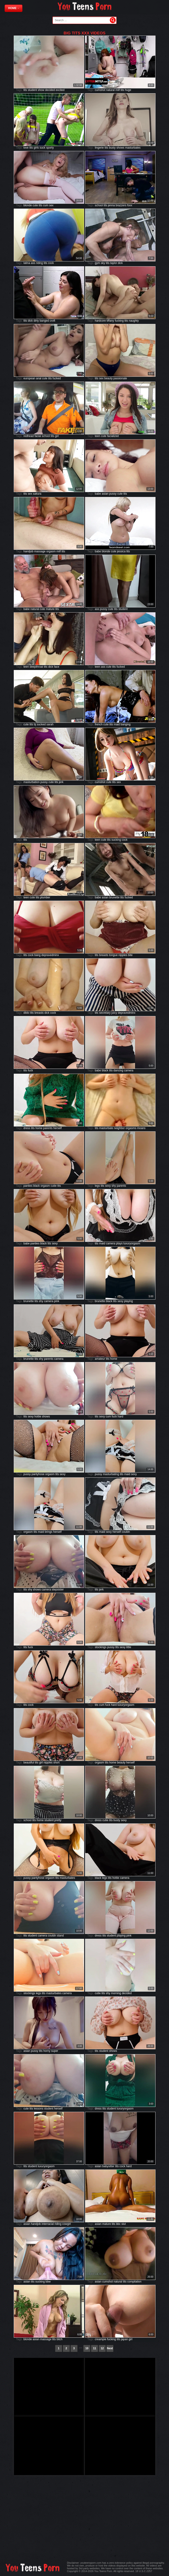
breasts (103, 955)
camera (128, 1070)
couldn (126, 1531)
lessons (38, 2108)
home (38, 1128)
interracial (48, 2224)
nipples (122, 955)
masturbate (106, 1128)
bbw (48, 2281)
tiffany (110, 320)
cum (45, 205)
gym (97, 263)
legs (97, 1185)
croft (52, 320)
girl (57, 436)
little (128, 1647)
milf (117, 90)
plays (119, 1243)
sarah (49, 724)
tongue (113, 955)
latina (27, 263)
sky (103, 263)
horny (46, 2051)
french (99, 724)
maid (117, 724)
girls (36, 147)
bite (130, 955)
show (41, 90)
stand (60, 1935)
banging (126, 724)
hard (120, 1416)
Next (110, 2348)
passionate (120, 378)
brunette (114, 897)
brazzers (121, 205)
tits (25, 90)
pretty (57, 1820)
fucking (119, 320)
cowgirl (66, 2224)
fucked (56, 378)
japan (124, 2339)
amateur (100, 1358)
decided (50, 90)
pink (56, 1301)
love (26, 147)
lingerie (99, 147)
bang (37, 955)
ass (33, 263)
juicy (114, 1012)
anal (38, 378)
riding (39, 263)
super (54, 2051)
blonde (28, 205)
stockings (101, 1647)
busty (112, 147)
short (56, 1762)
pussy (113, 493)
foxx (129, 205)
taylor (113, 263)
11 (94, 2348)
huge (128, 90)
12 (102, 2348)
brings (48, 1531)
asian (105, 493)
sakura (37, 493)
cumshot (100, 90)
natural (110, 90)
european (29, 378)
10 (86, 2348)
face (56, 666)
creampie (100, 2339)
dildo (26, 1012)
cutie (53, 1185)
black (105, 1070)
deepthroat (36, 666)
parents (47, 1128)
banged (44, 320)
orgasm (51, 551)
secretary (104, 1012)
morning (116, 1993)
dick (120, 263)
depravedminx (50, 955)
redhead (29, 436)
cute (35, 205)
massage (40, 551)
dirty (36, 320)
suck (42, 147)
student (32, 90)
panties (28, 1185)
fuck (30, 1070)
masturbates (133, 147)
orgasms (131, 1128)
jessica (121, 551)
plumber (45, 897)
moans (141, 1128)
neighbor (119, 1128)
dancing (118, 1070)
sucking (116, 839)
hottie (37, 1416)
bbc (118, 2224)
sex (51, 205)
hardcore (100, 320)
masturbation (32, 782)
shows (120, 147)
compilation (134, 2281)
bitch (59, 2339)
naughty (134, 320)
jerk (61, 782)
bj (35, 724)
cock (51, 263)
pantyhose (37, 1474)
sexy (108, 1185)
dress (27, 1128)
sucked (41, 724)
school (99, 205)
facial (37, 436)
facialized (113, 436)
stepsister (58, 1589)
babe (98, 493)
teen (97, 436)
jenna (111, 205)
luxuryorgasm (131, 1243)
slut (123, 2224)
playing (128, 1301)
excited (60, 90)
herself (57, 1128)
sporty (50, 147)
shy (114, 1185)
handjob (29, 551)
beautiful (29, 1762)
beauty (108, 378)
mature (50, 609)
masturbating (111, 1474)
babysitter (108, 2166)
